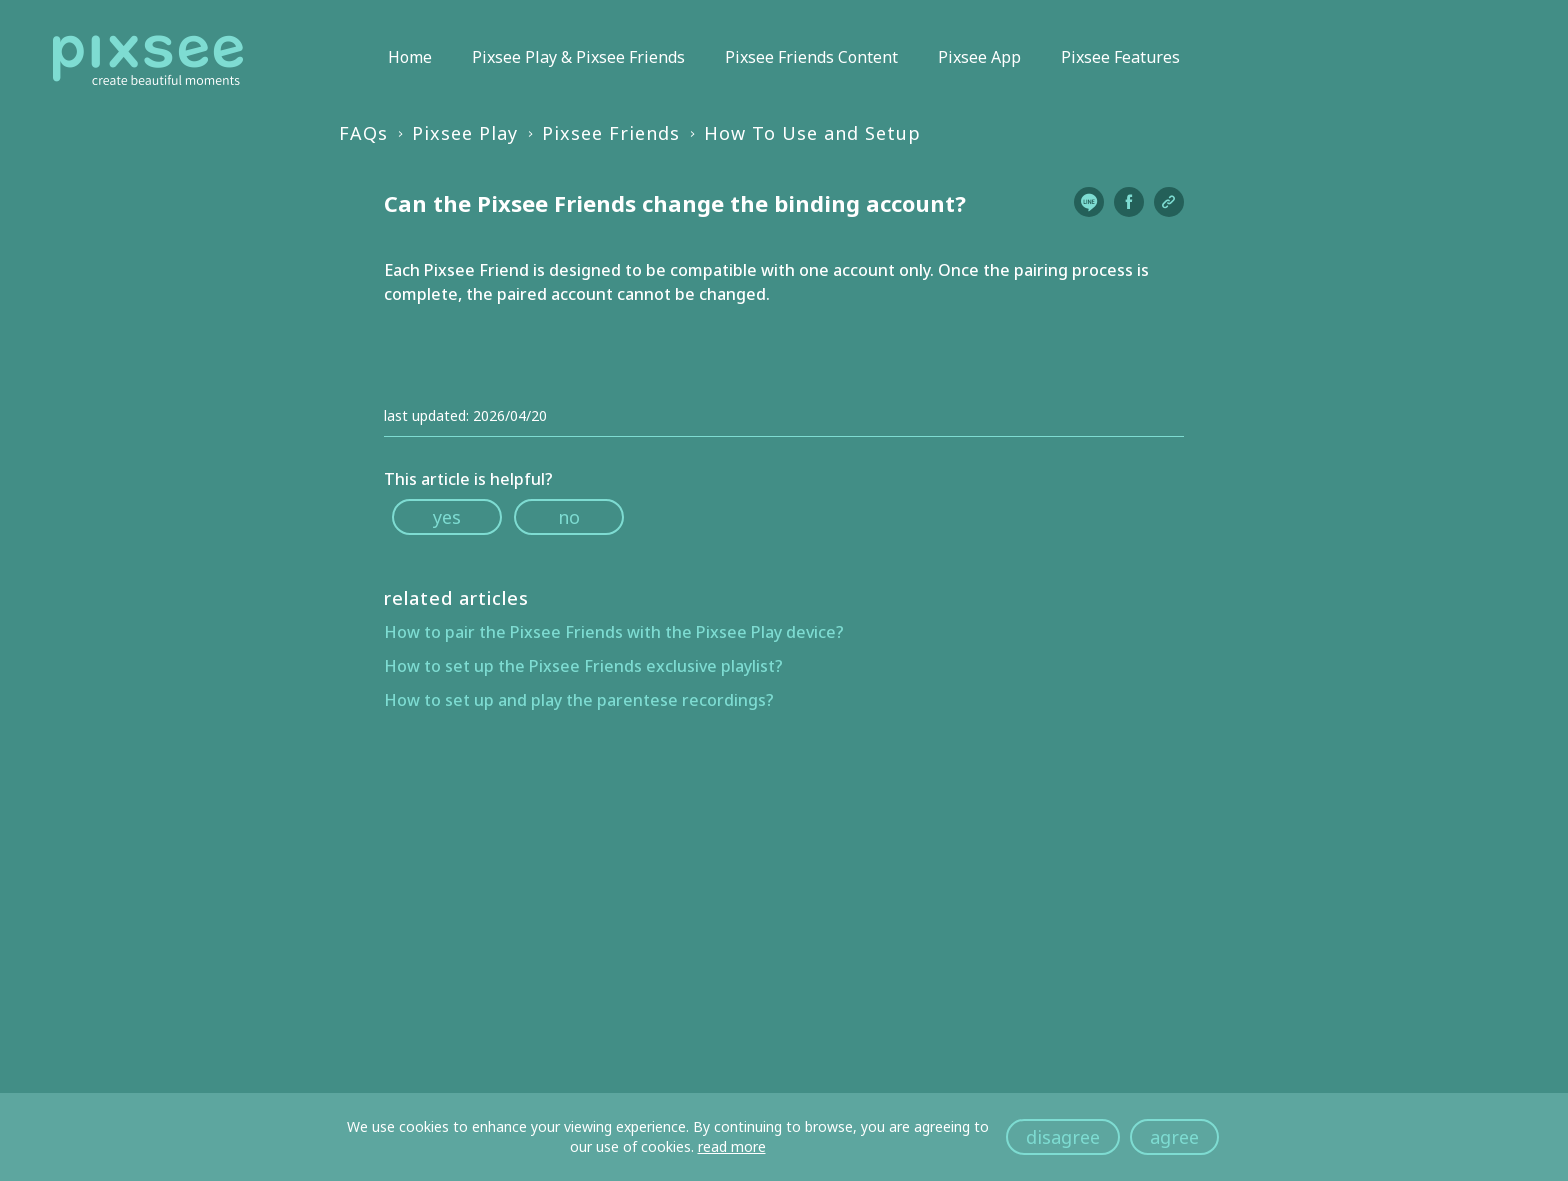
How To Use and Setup (812, 133)
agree (1174, 1137)
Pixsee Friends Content (811, 57)
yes (447, 517)
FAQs (363, 133)
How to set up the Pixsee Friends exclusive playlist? (583, 666)
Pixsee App (979, 57)
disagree (1063, 1137)
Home (410, 57)
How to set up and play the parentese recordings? (579, 700)
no (569, 517)
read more (732, 1146)
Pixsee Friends (611, 133)
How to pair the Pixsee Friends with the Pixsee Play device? (614, 632)
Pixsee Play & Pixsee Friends (578, 57)
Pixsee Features (1120, 57)
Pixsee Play (465, 133)
